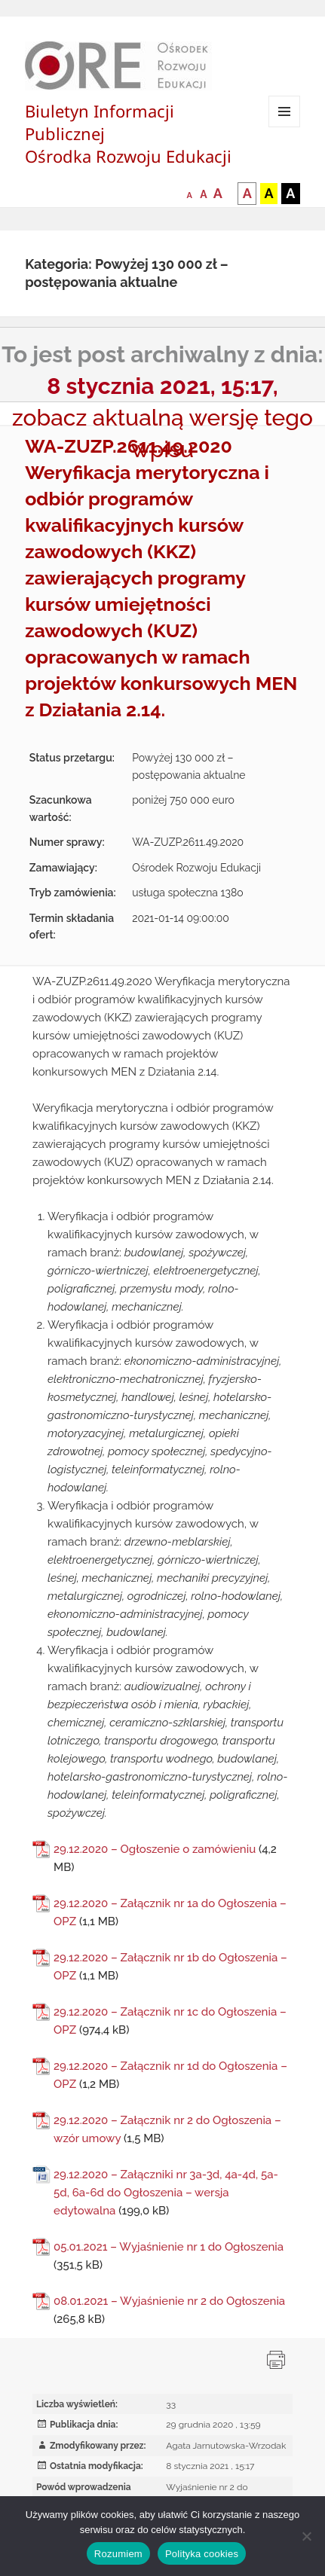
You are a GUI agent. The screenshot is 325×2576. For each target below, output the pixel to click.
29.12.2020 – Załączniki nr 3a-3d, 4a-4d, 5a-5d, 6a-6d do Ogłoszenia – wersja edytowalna (166, 2192)
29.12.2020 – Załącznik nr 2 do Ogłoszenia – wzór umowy (167, 2129)
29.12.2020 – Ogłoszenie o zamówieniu (155, 1849)
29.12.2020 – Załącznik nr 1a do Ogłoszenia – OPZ (170, 1912)
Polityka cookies (201, 2553)
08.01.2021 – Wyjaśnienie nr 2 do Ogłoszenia (169, 2301)
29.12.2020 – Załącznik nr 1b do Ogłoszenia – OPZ (170, 1966)
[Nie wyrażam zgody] (306, 2536)
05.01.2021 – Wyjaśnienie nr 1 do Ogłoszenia (169, 2247)
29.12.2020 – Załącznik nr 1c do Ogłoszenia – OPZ (170, 2021)
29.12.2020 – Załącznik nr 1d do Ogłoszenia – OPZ (170, 2075)
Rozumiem (118, 2553)
